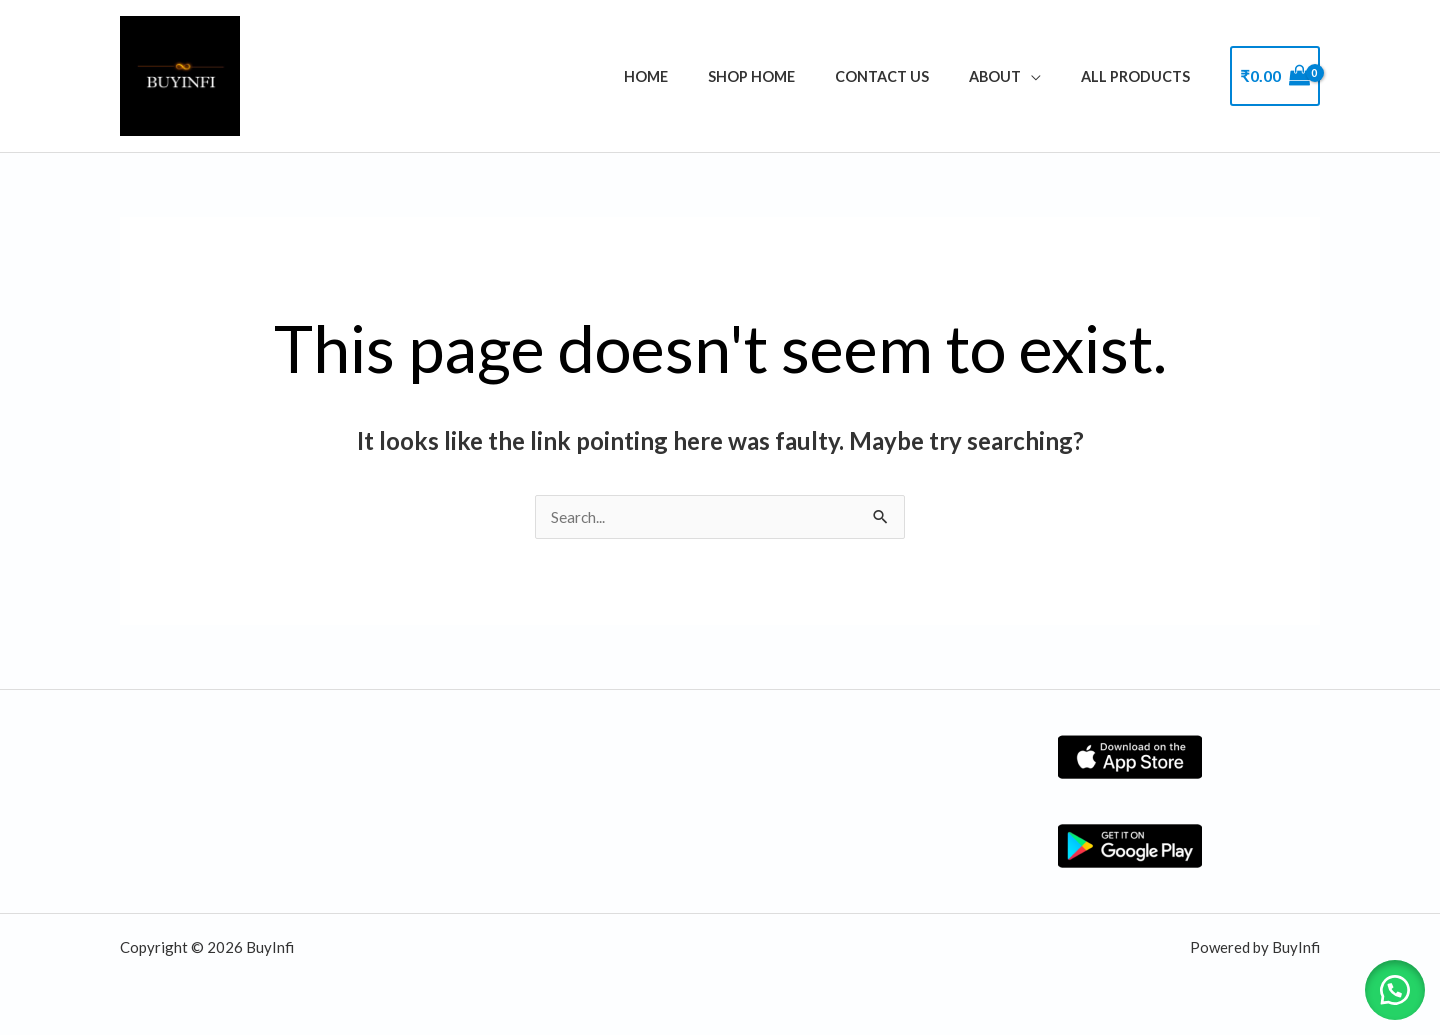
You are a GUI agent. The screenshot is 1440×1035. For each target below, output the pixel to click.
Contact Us (910, 76)
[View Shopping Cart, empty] (1275, 76)
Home (696, 76)
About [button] (1012, 76)
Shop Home (790, 76)
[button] (1390, 985)
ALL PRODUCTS (1141, 76)
